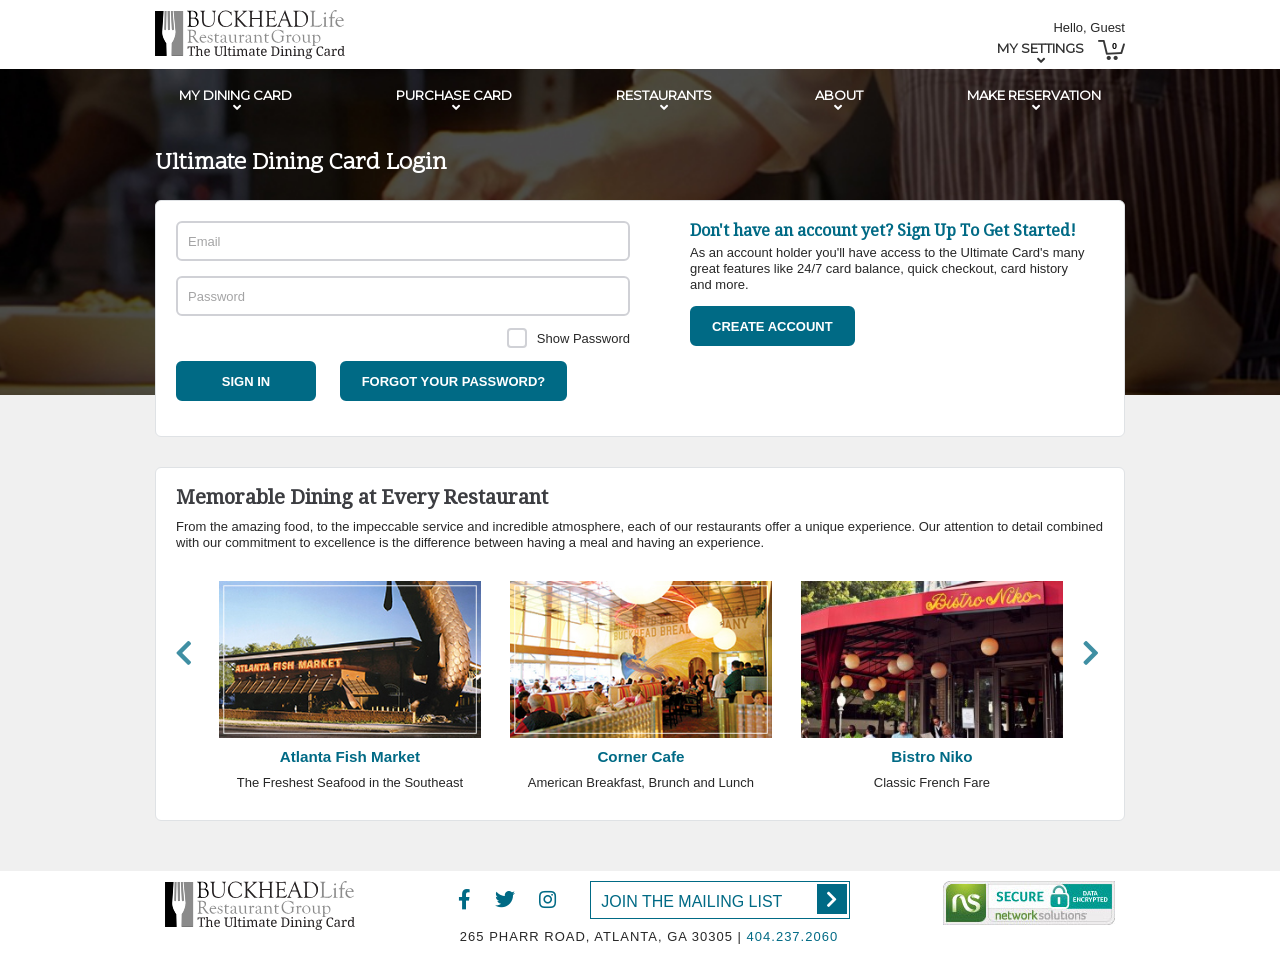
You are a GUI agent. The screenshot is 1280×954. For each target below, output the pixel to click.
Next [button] (1091, 652)
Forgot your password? (454, 381)
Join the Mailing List (723, 899)
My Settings (1040, 48)
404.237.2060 (793, 936)
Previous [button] (184, 652)
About (839, 95)
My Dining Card (235, 95)
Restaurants (664, 95)
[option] (349, 692)
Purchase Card (454, 95)
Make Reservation (1034, 95)
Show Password (583, 338)
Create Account (772, 326)
